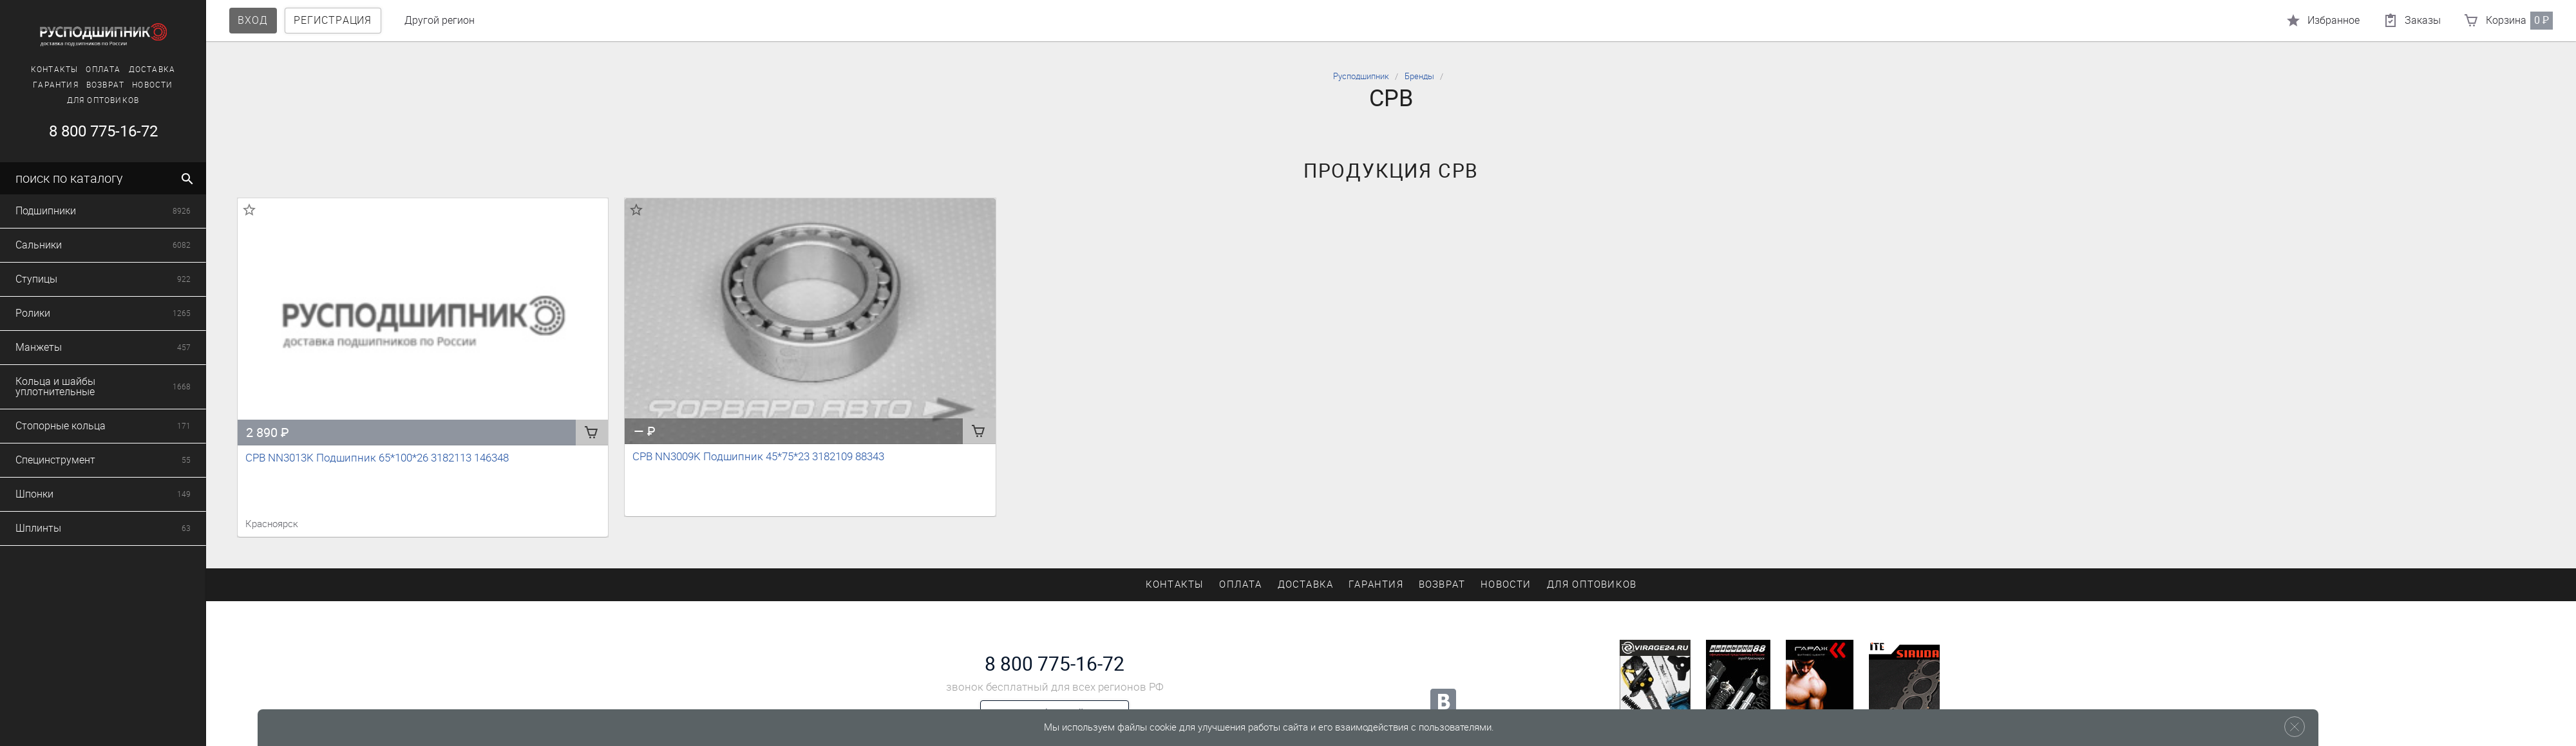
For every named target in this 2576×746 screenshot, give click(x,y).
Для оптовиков (88, 100)
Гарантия (40, 84)
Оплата (87, 69)
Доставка (136, 69)
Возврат (90, 84)
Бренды (1419, 76)
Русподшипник (1361, 76)
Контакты (39, 69)
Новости (137, 84)
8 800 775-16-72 (87, 131)
